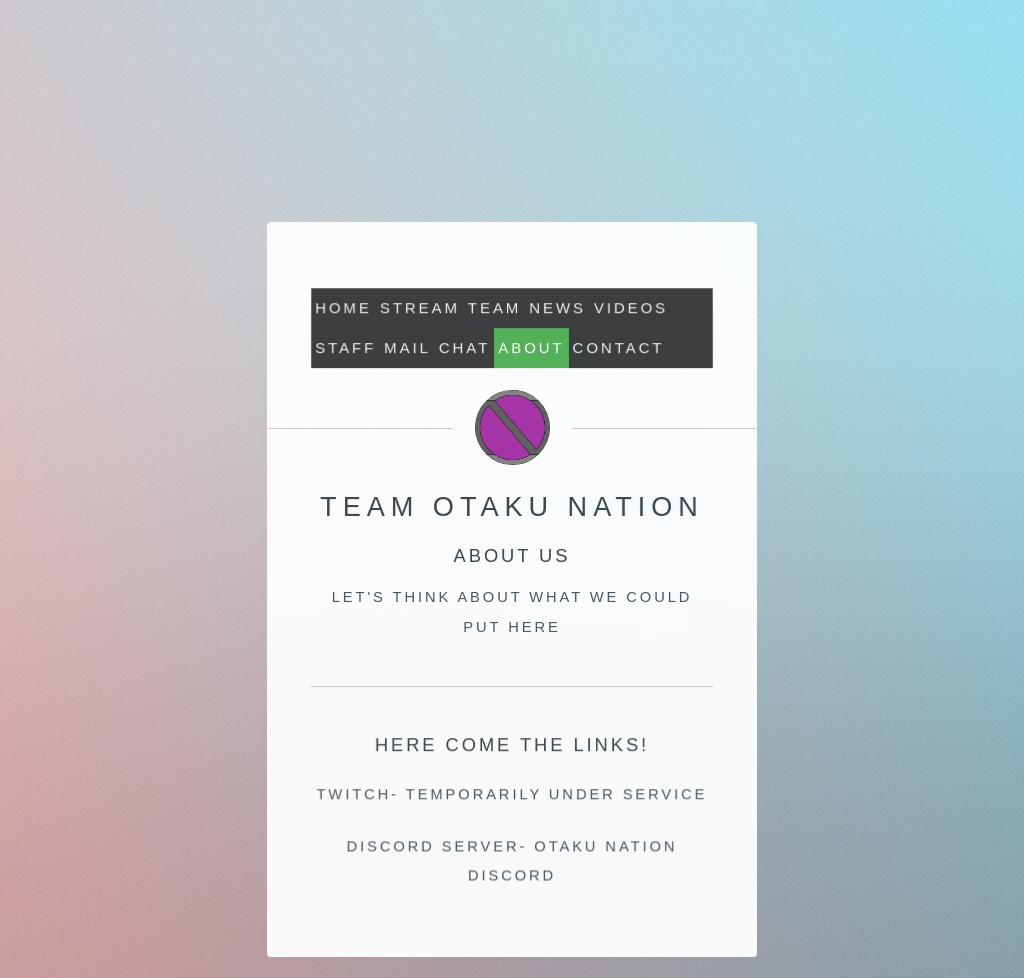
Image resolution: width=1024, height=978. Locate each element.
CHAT (464, 347)
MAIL (407, 347)
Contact (618, 347)
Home (344, 307)
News (557, 307)
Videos (631, 307)
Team (494, 307)
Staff (346, 347)
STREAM (420, 307)
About (531, 347)
